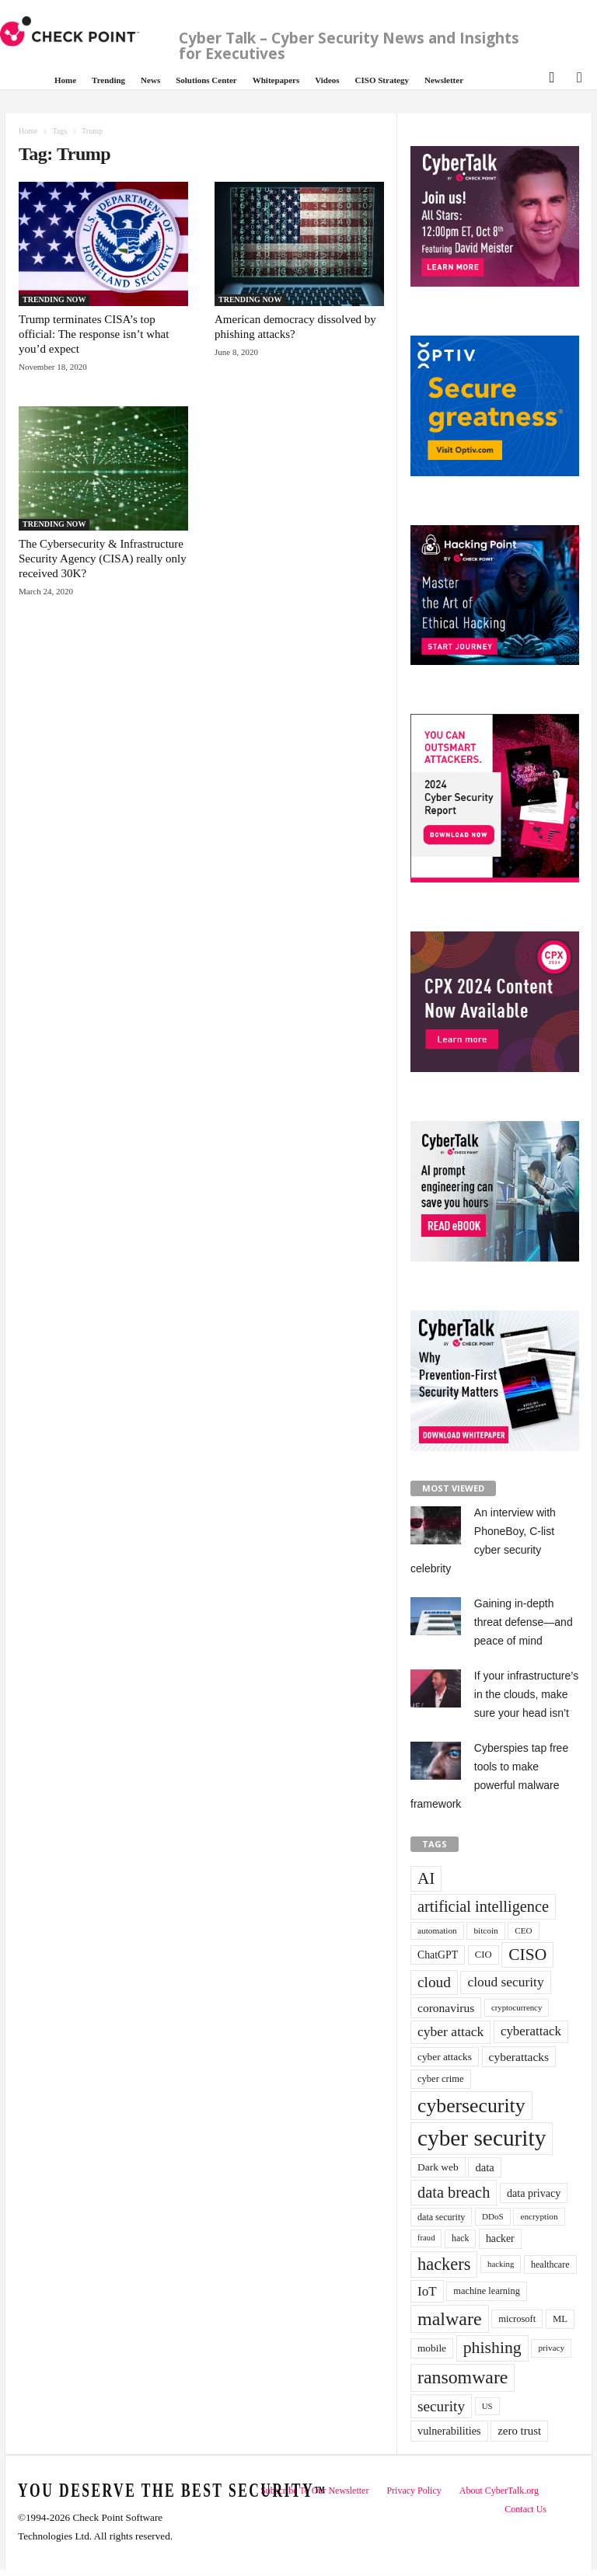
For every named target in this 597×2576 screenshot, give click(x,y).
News (150, 80)
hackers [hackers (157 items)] (443, 2264)
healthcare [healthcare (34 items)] (550, 2264)
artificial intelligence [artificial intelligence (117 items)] (483, 1906)
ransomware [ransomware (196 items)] (462, 2377)
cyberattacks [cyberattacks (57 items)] (519, 2056)
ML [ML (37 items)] (560, 2318)
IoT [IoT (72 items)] (427, 2291)
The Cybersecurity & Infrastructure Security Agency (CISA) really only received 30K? (103, 559)
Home (65, 80)
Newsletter (443, 80)
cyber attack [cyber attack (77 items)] (450, 2031)
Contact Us (525, 2509)
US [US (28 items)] (487, 2406)
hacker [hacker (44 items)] (500, 2238)
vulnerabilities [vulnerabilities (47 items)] (449, 2431)
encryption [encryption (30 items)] (538, 2216)
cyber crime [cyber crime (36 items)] (440, 2078)
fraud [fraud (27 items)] (426, 2237)
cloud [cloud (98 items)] (434, 1982)
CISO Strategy (382, 80)
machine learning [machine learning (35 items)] (486, 2290)
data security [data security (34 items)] (441, 2217)
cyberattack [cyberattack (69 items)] (531, 2031)
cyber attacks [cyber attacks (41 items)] (444, 2057)
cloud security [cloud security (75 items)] (505, 1981)
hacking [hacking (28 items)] (500, 2263)
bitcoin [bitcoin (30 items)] (485, 1930)
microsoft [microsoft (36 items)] (517, 2318)
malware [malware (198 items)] (449, 2319)
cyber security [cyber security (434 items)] (481, 2137)
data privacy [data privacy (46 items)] (533, 2193)
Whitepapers (276, 80)
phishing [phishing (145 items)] (492, 2347)
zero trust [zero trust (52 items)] (519, 2431)
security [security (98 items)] (441, 2406)
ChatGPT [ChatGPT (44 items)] (437, 1955)
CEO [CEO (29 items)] (523, 1930)
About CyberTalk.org (499, 2490)
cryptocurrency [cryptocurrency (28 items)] (516, 2007)
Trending (108, 80)
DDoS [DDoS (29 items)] (493, 2216)
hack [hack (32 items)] (460, 2238)
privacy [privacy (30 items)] (551, 2347)
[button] (550, 75)
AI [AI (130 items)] (426, 1878)
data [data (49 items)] (484, 2167)
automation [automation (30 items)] (437, 1930)
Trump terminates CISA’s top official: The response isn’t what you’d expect (94, 334)
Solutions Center (206, 80)
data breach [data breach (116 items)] (453, 2192)
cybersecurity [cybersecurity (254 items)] (471, 2105)
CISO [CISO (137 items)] (527, 1954)
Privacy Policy (413, 2490)
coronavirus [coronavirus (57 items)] (445, 2007)
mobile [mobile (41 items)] (431, 2348)
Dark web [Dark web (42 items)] (438, 2167)
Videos (327, 80)
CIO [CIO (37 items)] (483, 1954)
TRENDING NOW (54, 299)
